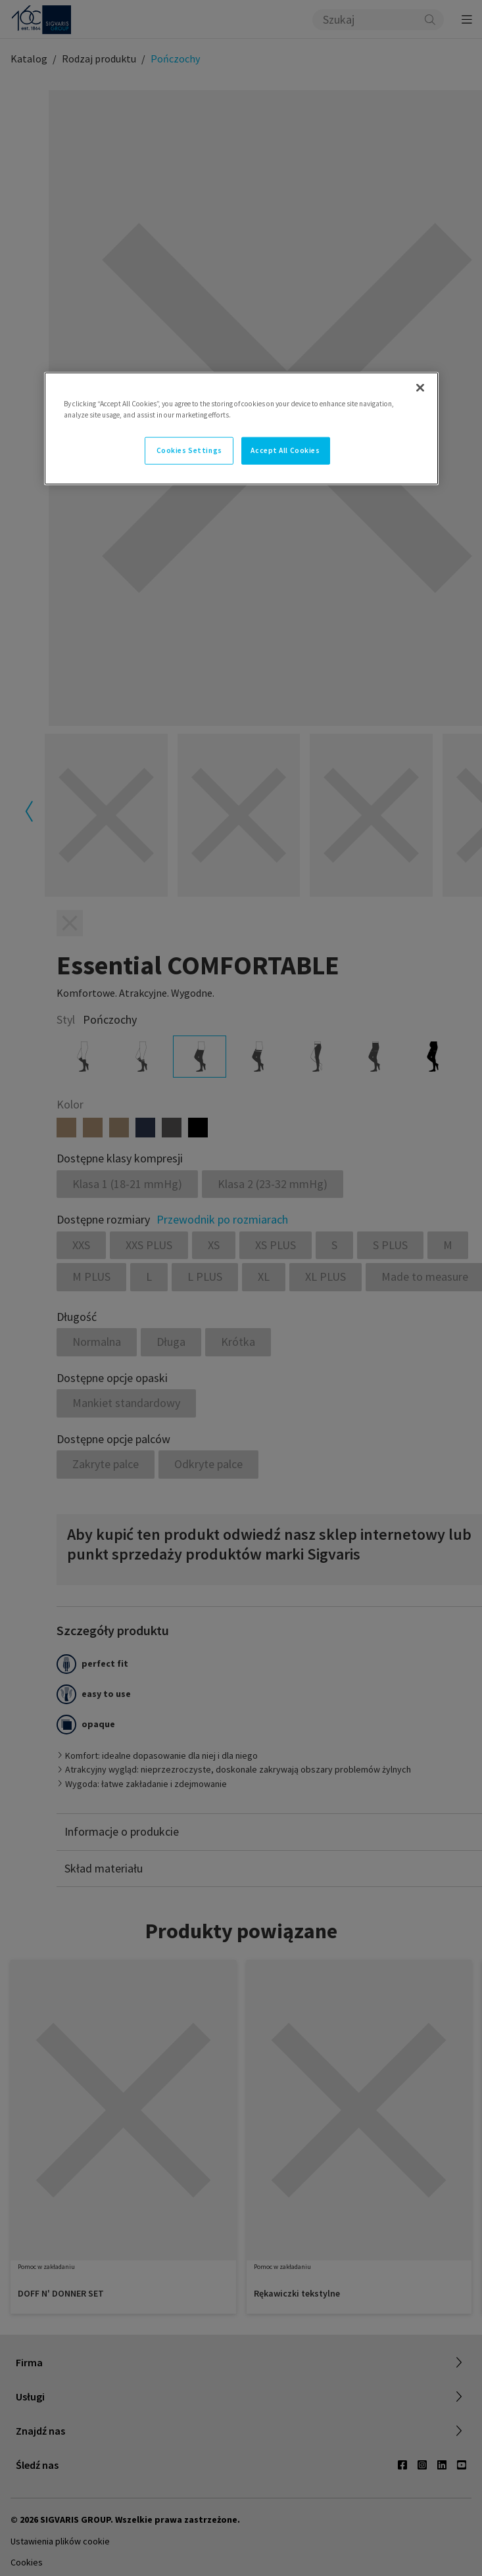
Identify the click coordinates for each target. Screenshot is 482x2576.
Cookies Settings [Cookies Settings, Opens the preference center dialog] (189, 449)
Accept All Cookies (285, 449)
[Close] (420, 387)
